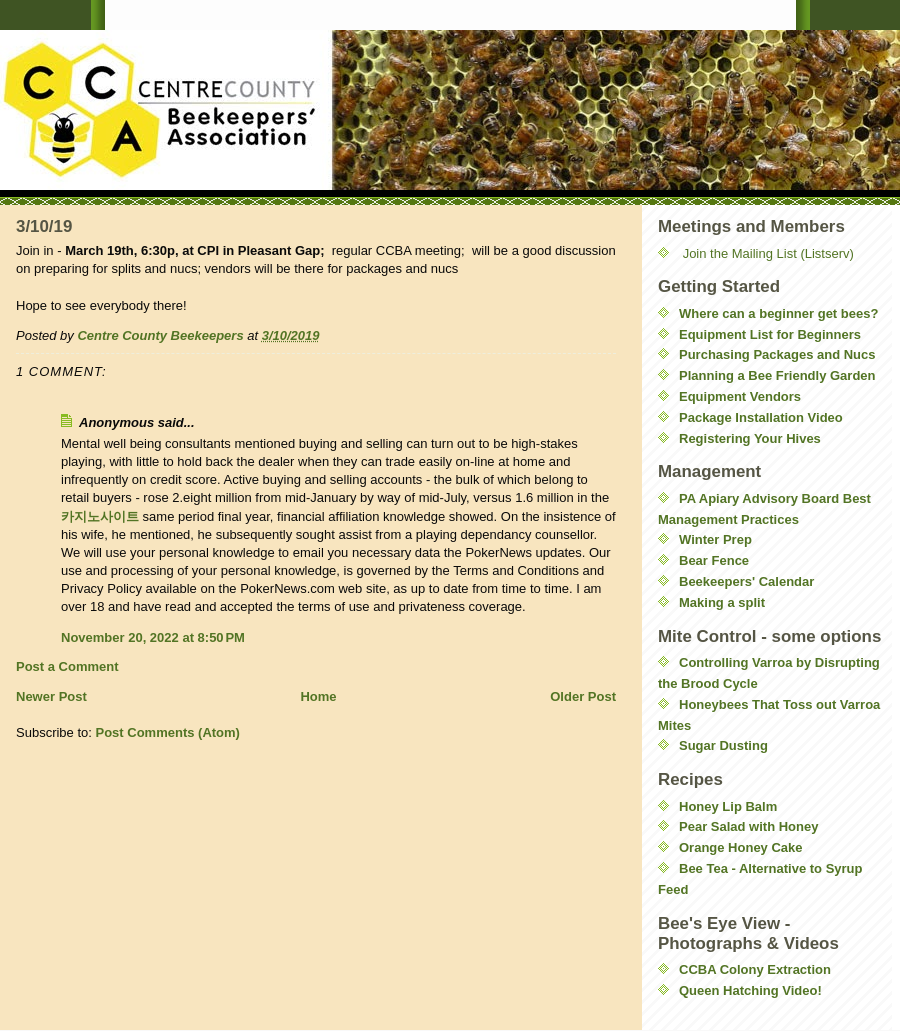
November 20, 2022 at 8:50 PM (153, 637)
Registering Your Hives (750, 438)
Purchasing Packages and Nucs (777, 354)
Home (318, 696)
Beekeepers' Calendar (746, 581)
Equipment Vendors (740, 396)
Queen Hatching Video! (750, 990)
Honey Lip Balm (728, 806)
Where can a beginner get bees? (778, 313)
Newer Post (51, 696)
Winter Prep (715, 539)
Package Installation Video (761, 417)
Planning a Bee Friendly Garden (777, 375)
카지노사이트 (100, 516)
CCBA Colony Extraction (755, 969)
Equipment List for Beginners (770, 334)
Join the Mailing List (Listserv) (768, 253)
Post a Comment (67, 666)
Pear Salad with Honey (748, 826)
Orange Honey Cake (741, 847)
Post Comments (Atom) (168, 732)
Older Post (583, 696)
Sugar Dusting (723, 745)
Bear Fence (714, 560)
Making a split (722, 602)
